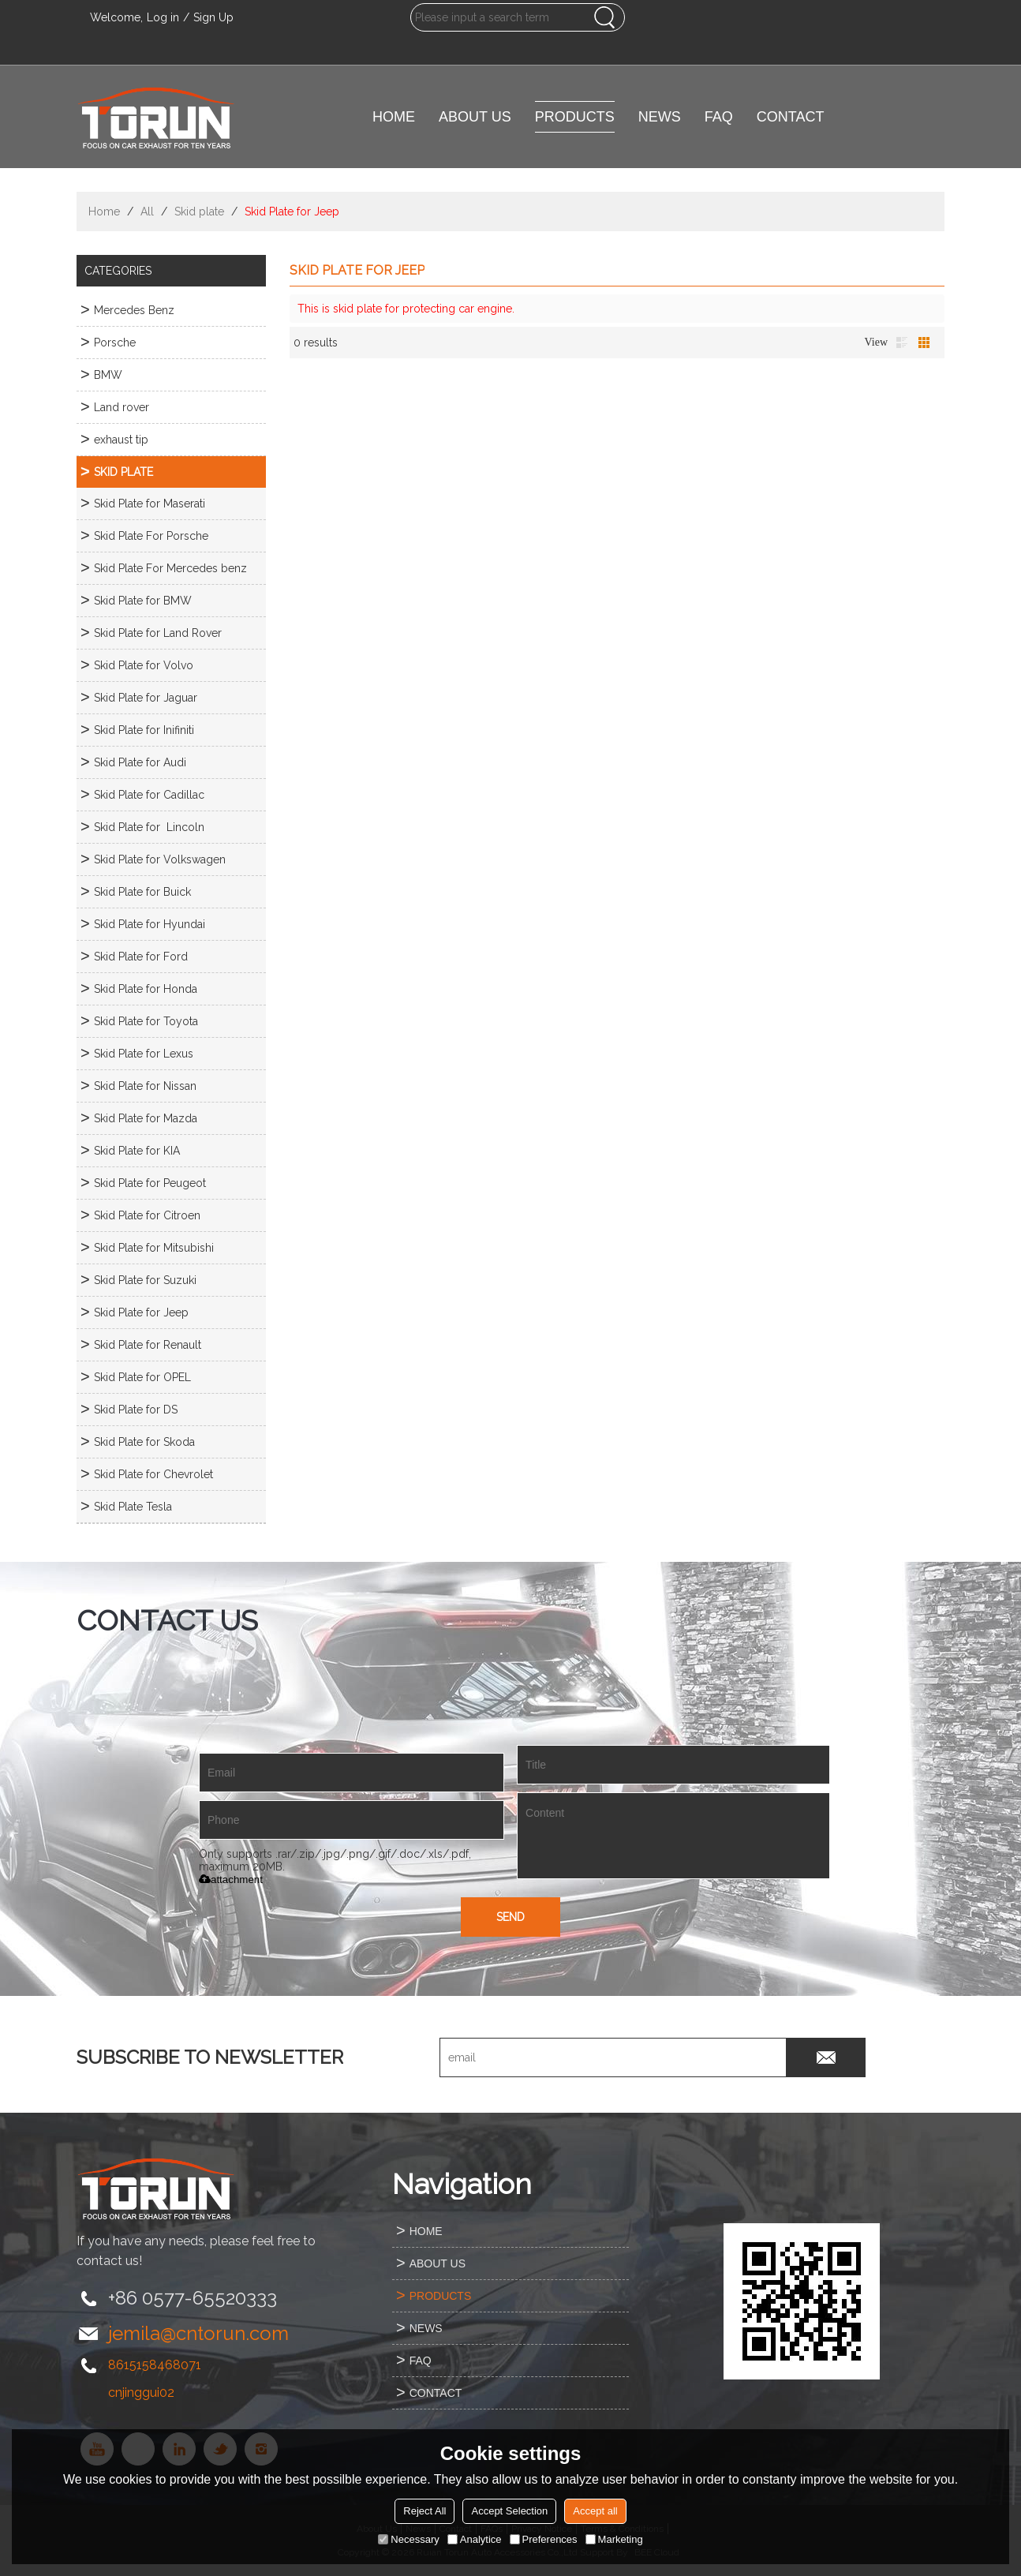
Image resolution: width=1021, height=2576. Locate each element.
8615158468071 (154, 2364)
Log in (163, 17)
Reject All (424, 2511)
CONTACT (791, 117)
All (147, 211)
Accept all (595, 2511)
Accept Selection (509, 2511)
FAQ (719, 117)
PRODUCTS (575, 117)
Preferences (544, 2539)
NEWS (659, 117)
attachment (231, 1879)
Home (104, 211)
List (902, 342)
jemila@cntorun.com (198, 2333)
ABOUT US (475, 117)
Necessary (408, 2539)
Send (510, 1917)
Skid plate (199, 211)
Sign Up (213, 17)
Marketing (614, 2539)
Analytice (474, 2539)
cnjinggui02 (141, 2392)
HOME (393, 117)
